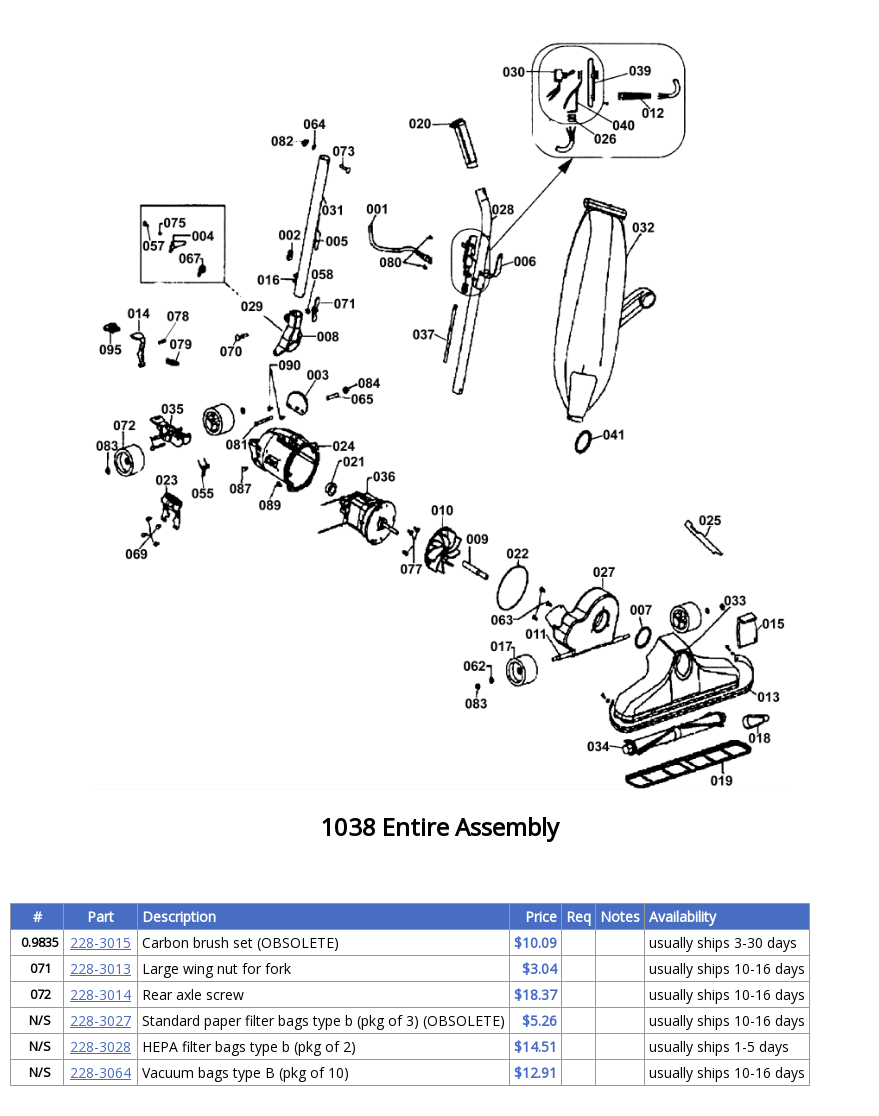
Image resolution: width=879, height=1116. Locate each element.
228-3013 (100, 968)
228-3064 (100, 1072)
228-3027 (100, 1020)
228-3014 (100, 994)
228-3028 (100, 1046)
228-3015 (100, 942)
